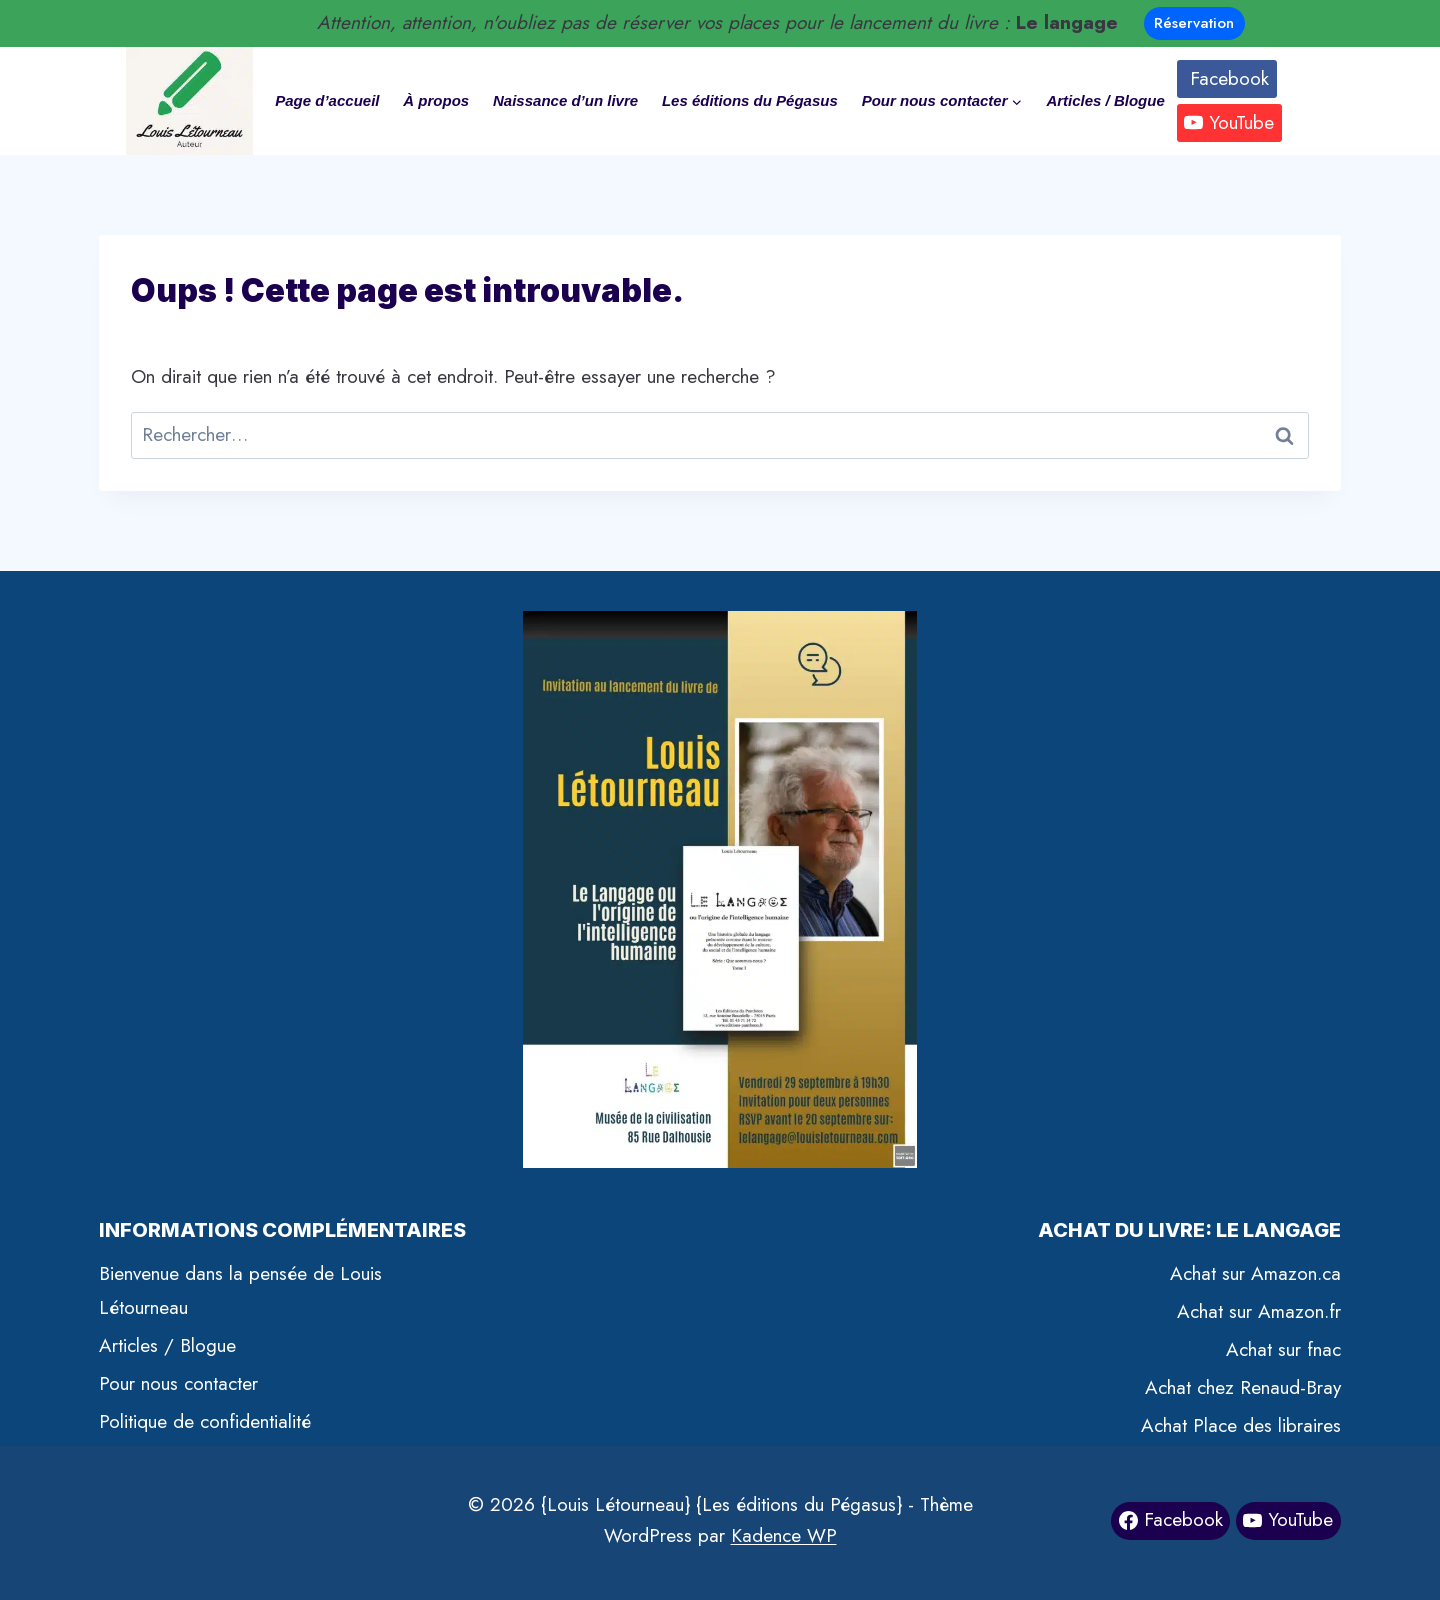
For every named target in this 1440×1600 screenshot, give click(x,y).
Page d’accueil (327, 100)
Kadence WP (784, 1535)
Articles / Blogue (1105, 100)
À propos (436, 100)
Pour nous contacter (178, 1383)
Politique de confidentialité (205, 1421)
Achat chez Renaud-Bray (1243, 1387)
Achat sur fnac (1283, 1349)
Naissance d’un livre (565, 100)
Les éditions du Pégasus (750, 100)
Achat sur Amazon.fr (1259, 1311)
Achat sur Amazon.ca (1255, 1273)
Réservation (1194, 23)
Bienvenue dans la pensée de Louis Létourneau (240, 1290)
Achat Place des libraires (1241, 1425)
